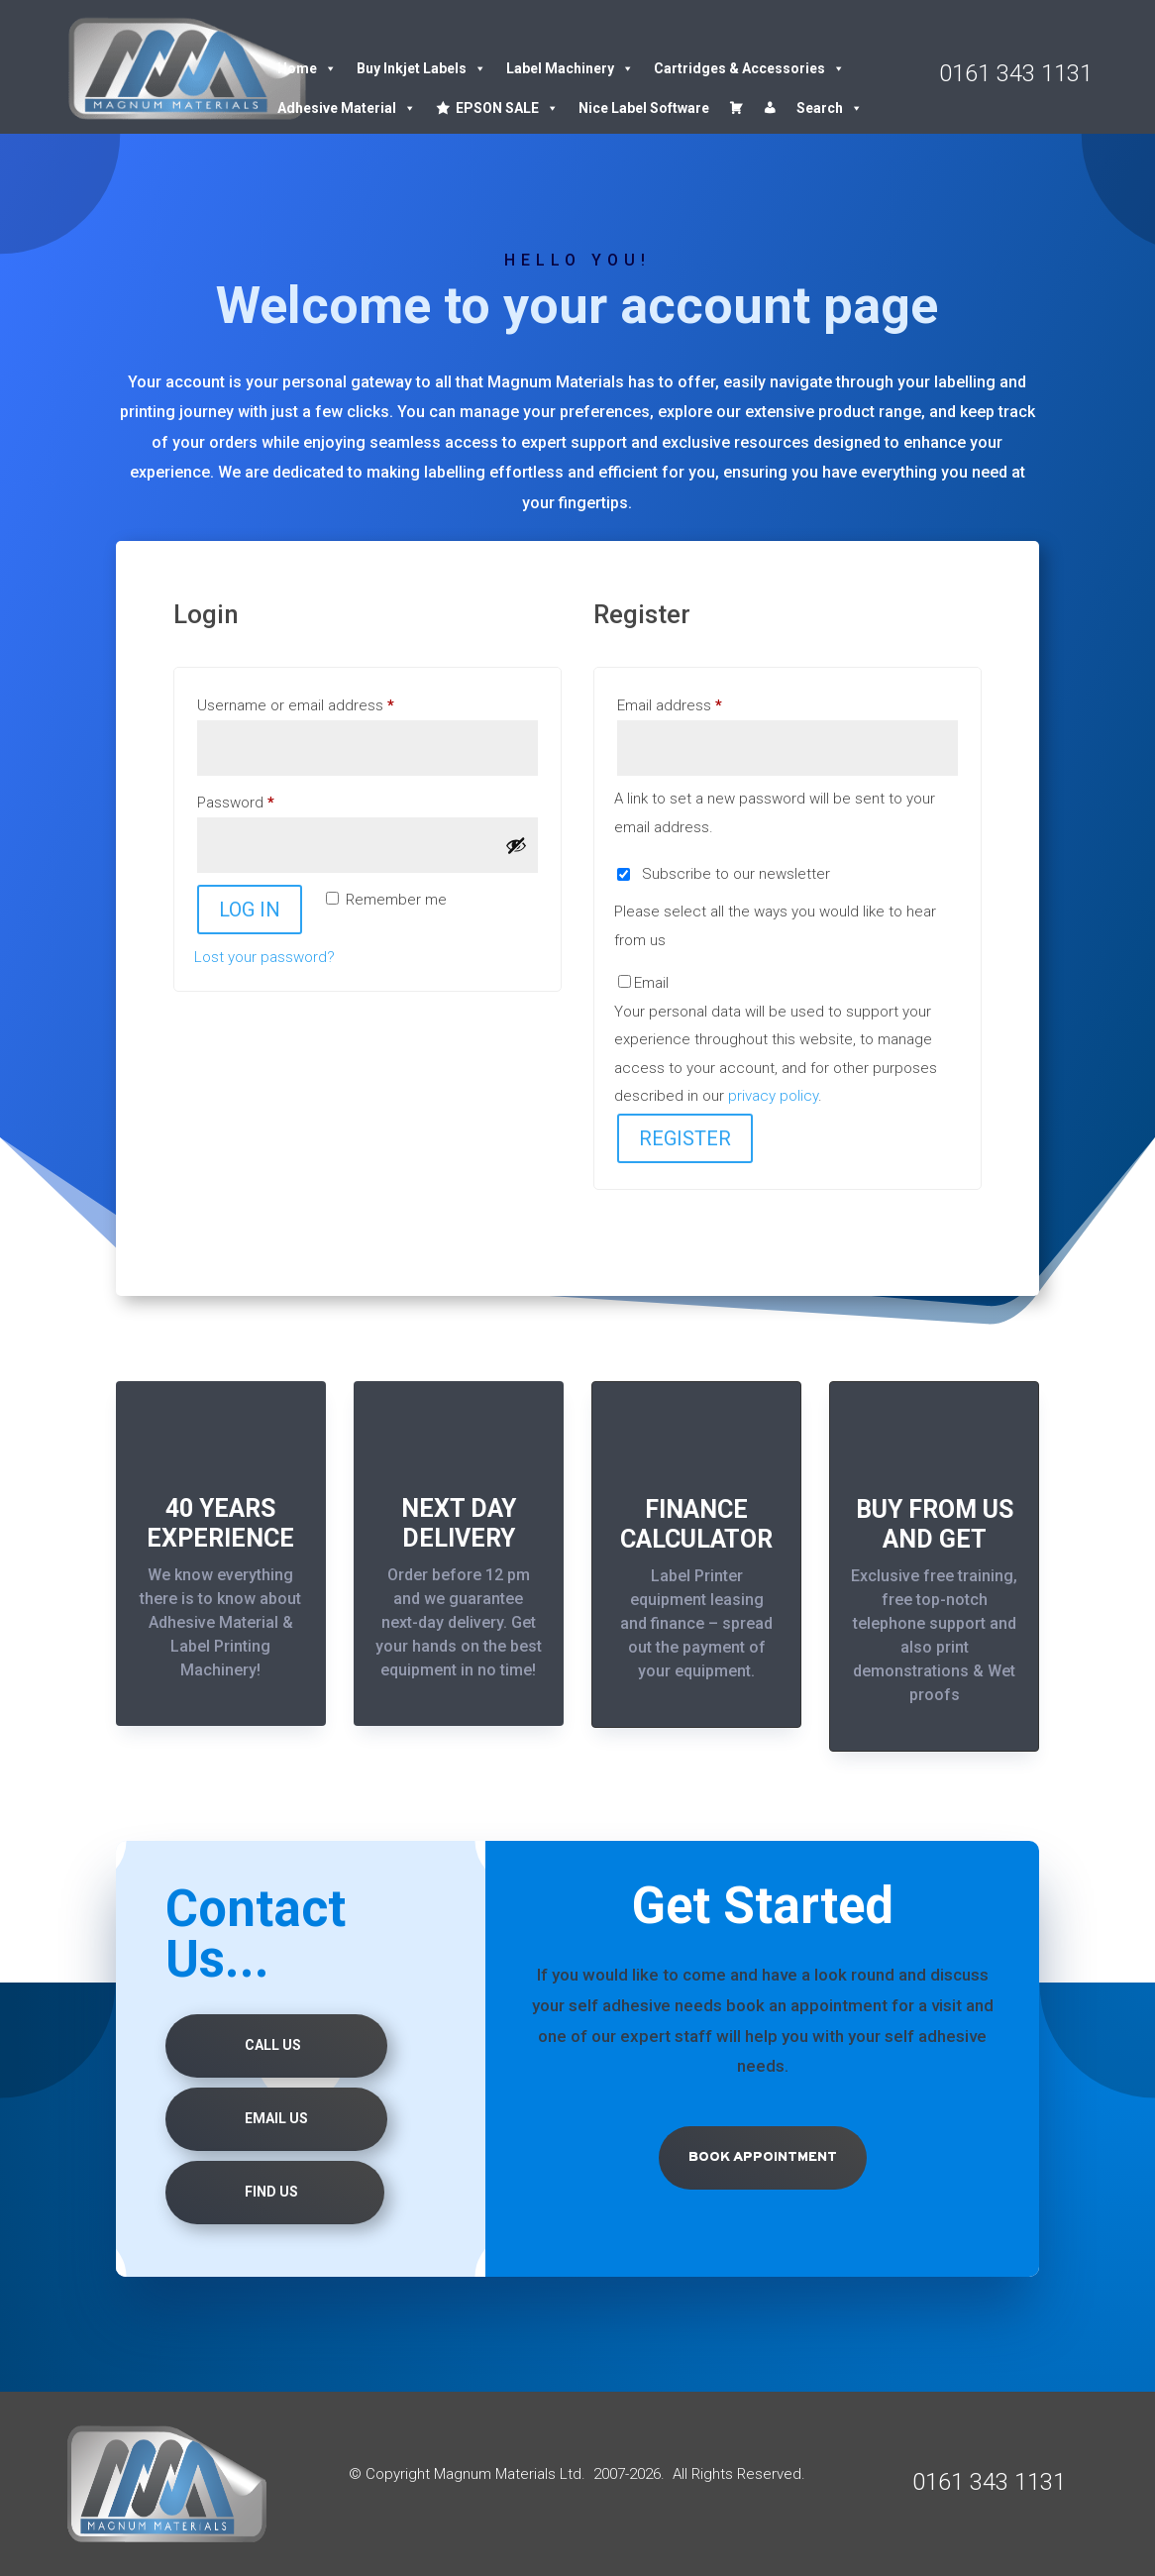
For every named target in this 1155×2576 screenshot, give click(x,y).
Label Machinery (570, 68)
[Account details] (770, 108)
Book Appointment (762, 2157)
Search (829, 108)
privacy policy (773, 1096)
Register (685, 1138)
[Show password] (516, 845)
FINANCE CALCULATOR (696, 1524)
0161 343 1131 (1016, 73)
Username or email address (325, 702)
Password (265, 799)
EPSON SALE (507, 108)
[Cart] (736, 108)
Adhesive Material (346, 108)
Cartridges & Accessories (749, 68)
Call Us (273, 2045)
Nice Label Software (643, 108)
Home (307, 68)
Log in (249, 909)
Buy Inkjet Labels (421, 68)
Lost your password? (264, 957)
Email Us (276, 2118)
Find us (271, 2192)
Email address (699, 702)
